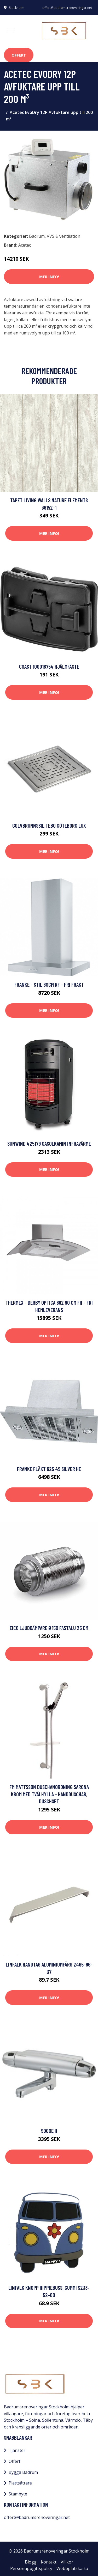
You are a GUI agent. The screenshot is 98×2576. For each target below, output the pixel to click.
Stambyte (18, 2494)
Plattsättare (20, 2483)
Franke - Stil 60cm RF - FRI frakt (49, 984)
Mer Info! (49, 276)
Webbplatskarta (72, 2568)
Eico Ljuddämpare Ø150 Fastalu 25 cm (49, 1628)
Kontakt (48, 2562)
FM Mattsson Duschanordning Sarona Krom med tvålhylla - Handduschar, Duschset (49, 1794)
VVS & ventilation (63, 236)
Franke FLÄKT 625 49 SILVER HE (49, 1469)
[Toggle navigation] (11, 31)
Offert (18, 55)
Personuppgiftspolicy (31, 2568)
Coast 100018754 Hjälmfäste (49, 666)
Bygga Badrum (23, 2472)
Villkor (67, 2562)
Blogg (31, 2562)
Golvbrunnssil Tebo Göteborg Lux (49, 825)
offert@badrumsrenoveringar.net (67, 7)
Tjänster (17, 2450)
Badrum (37, 236)
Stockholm (16, 7)
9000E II (49, 2130)
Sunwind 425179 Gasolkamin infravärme (49, 1143)
